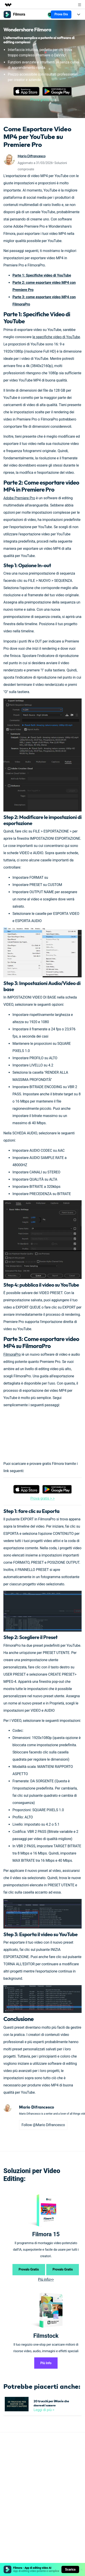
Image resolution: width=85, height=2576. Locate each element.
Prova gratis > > (42, 99)
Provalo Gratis (29, 2269)
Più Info (45, 2363)
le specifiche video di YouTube (56, 337)
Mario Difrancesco (32, 156)
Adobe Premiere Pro (19, 498)
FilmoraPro (12, 1354)
